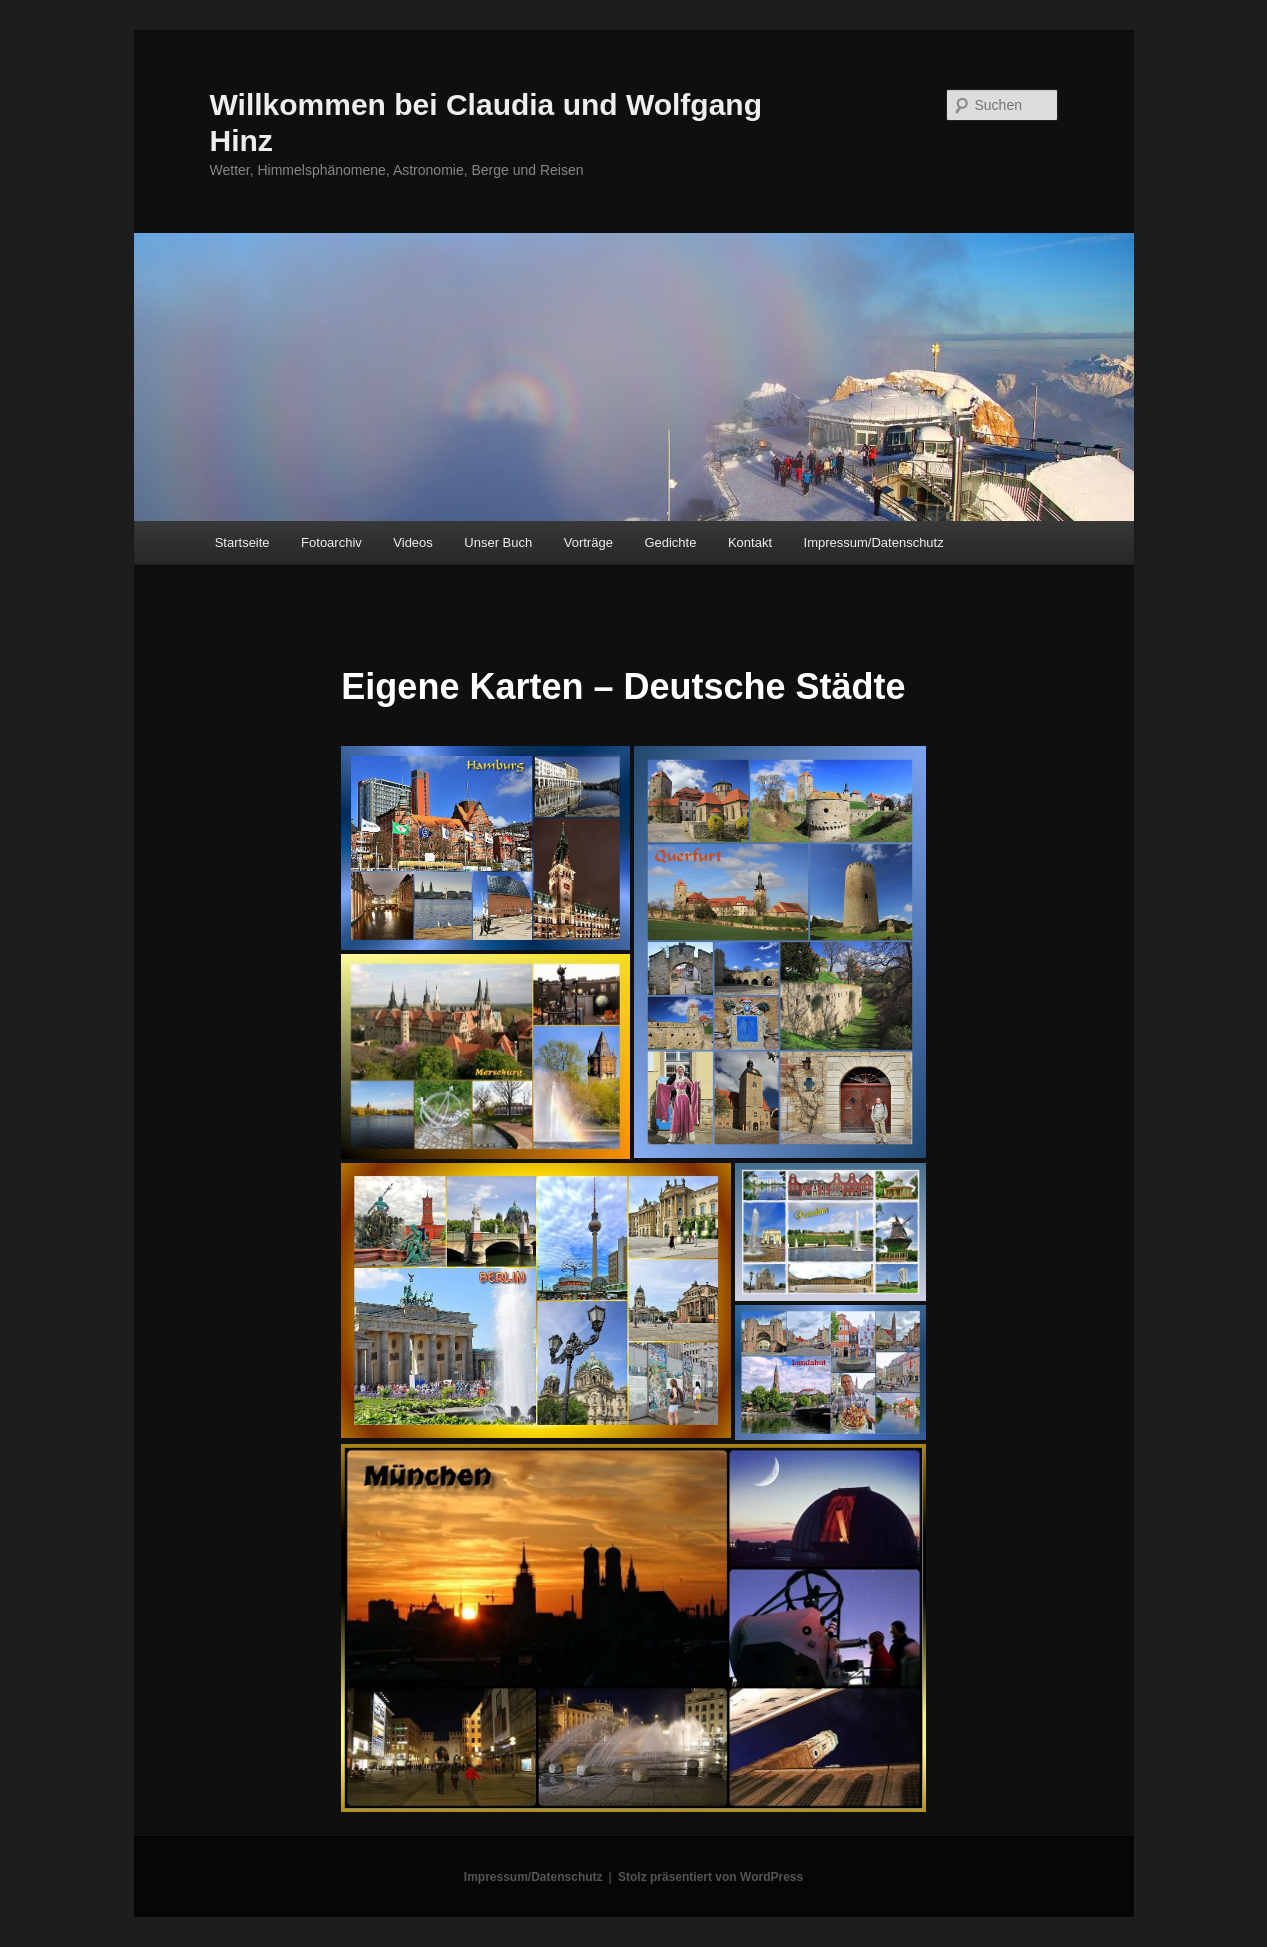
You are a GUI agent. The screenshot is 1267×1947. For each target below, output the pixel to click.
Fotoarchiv (331, 542)
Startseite (242, 542)
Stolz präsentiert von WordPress (710, 1877)
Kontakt (750, 542)
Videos (413, 542)
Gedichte (670, 542)
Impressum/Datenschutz (874, 542)
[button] (485, 848)
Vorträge (588, 542)
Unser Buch (498, 542)
